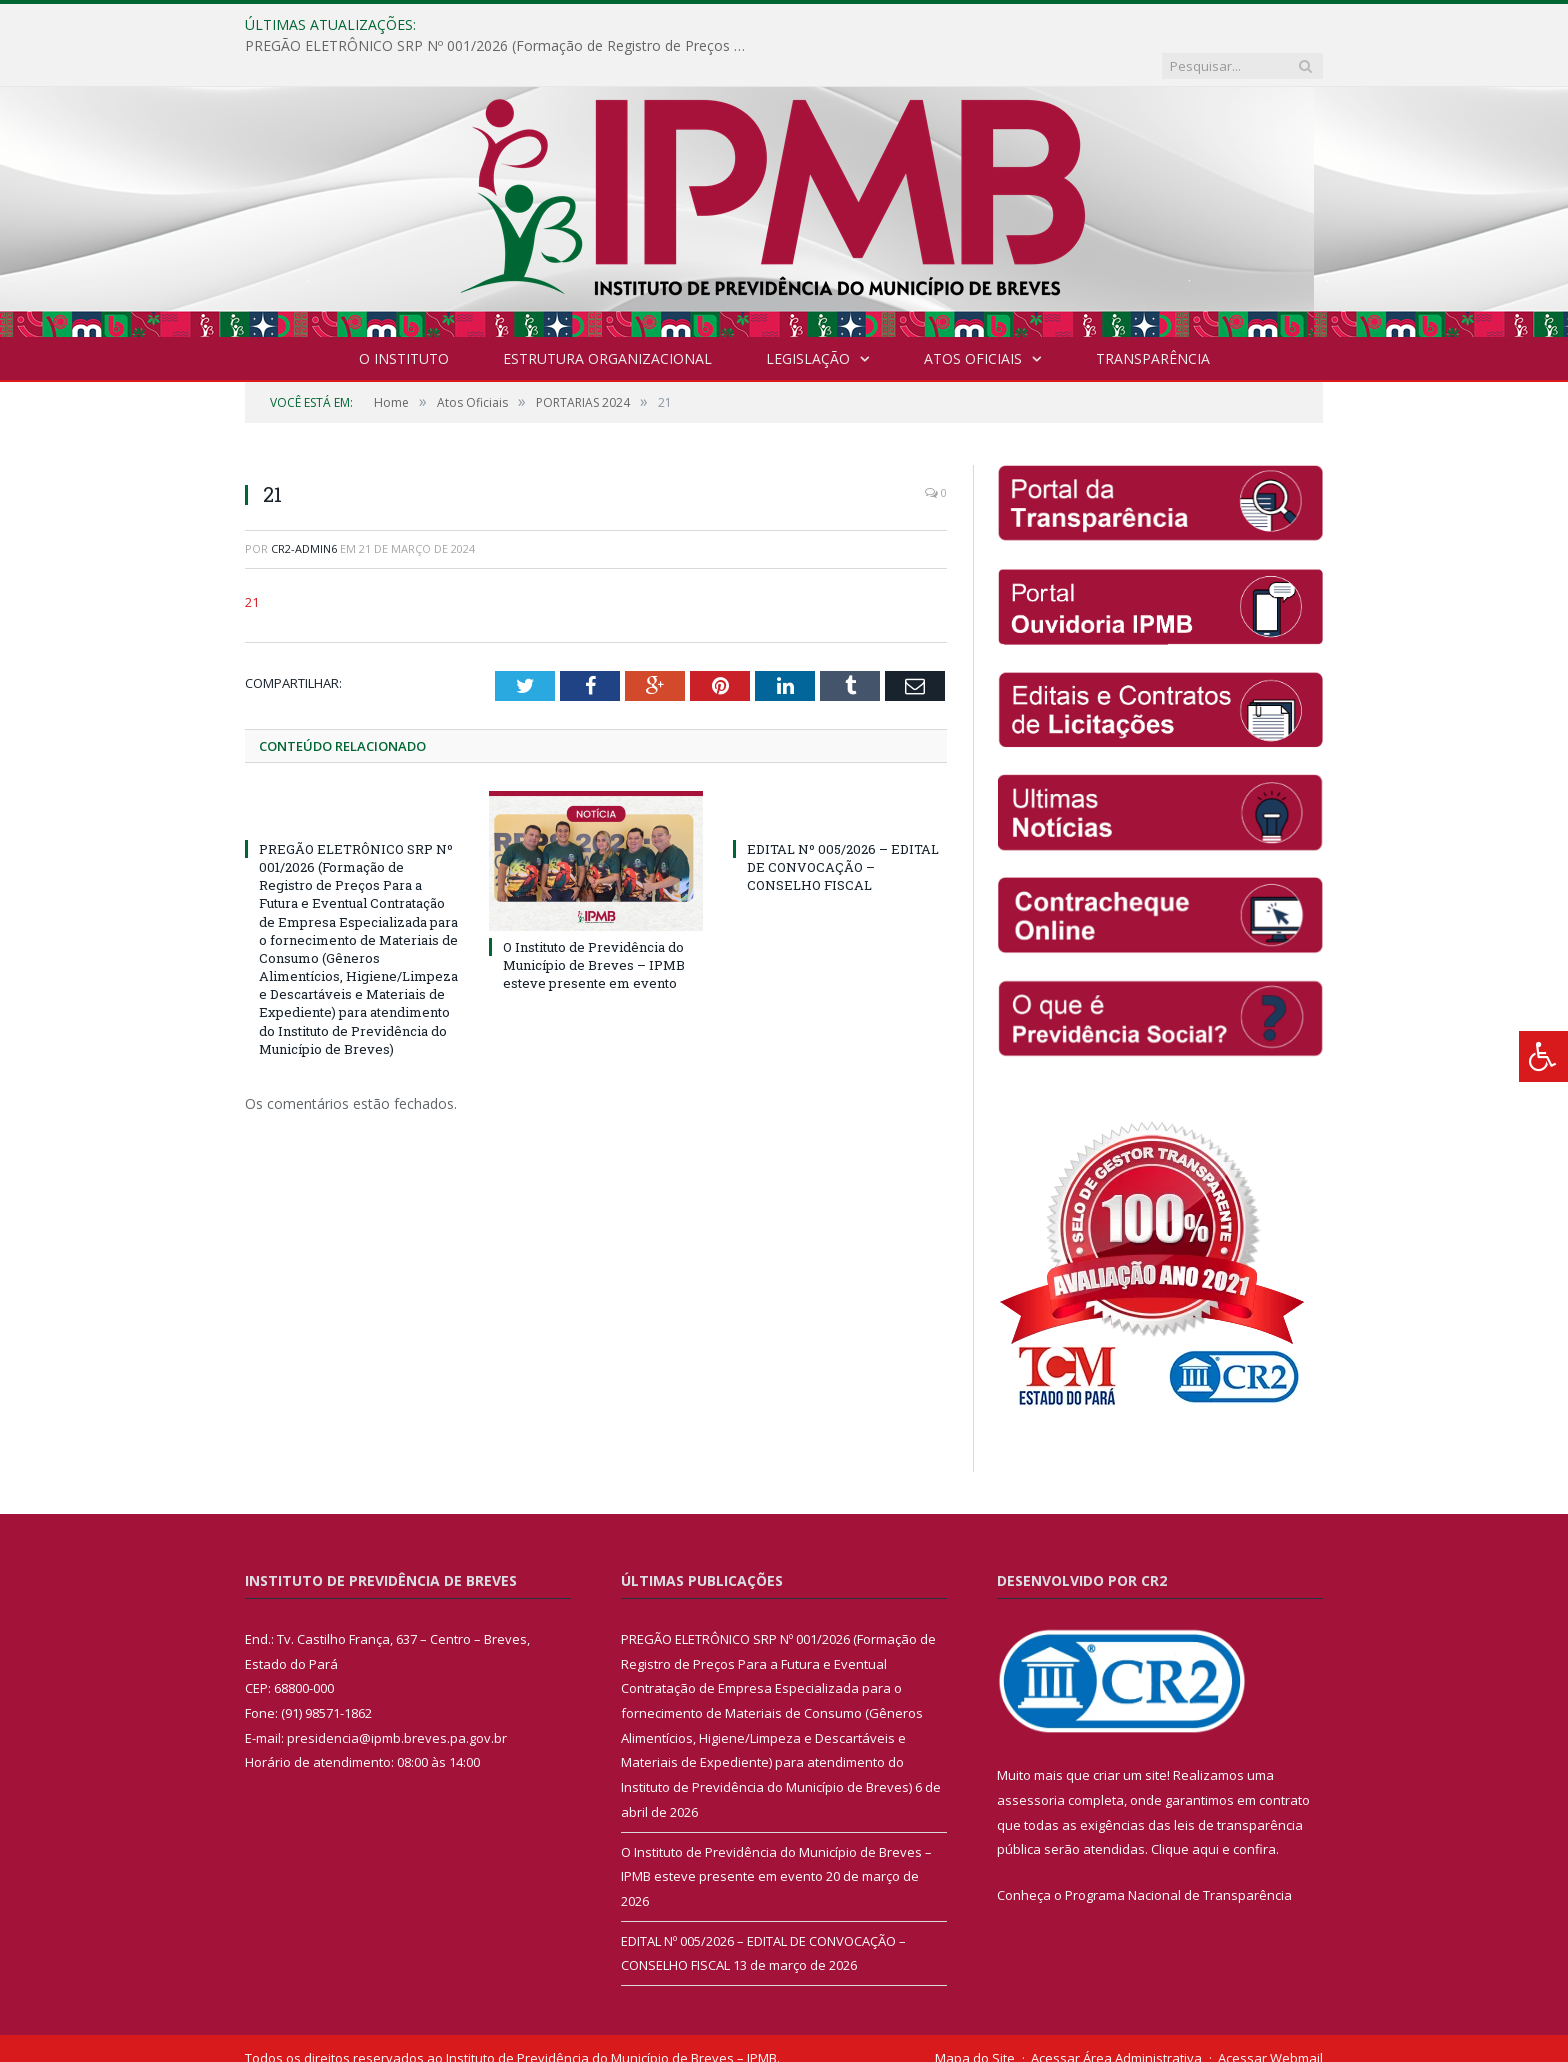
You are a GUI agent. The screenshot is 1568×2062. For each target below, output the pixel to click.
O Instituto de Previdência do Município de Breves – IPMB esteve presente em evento (594, 924)
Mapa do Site (975, 2017)
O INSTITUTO (404, 317)
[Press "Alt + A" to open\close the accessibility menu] (1543, 1056)
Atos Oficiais (973, 317)
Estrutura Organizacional (607, 317)
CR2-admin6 (304, 507)
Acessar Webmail (1270, 2017)
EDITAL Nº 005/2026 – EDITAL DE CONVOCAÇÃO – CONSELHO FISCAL (843, 826)
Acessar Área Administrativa (1116, 2017)
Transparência (1153, 317)
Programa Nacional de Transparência (1178, 1854)
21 (252, 561)
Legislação (808, 317)
